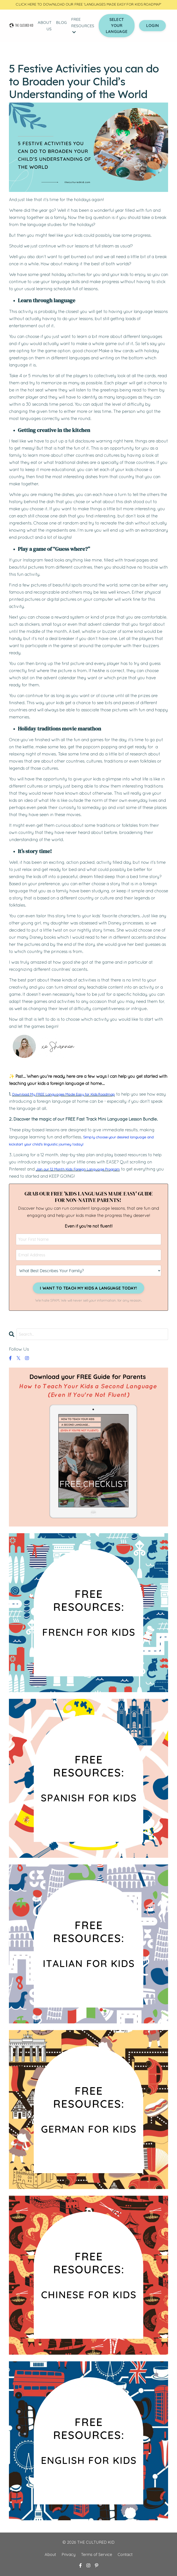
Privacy (68, 2555)
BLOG (61, 30)
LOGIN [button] (152, 34)
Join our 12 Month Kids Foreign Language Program (86, 1169)
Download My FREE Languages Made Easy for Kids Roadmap (72, 1095)
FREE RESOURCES (82, 33)
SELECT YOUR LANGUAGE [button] (116, 34)
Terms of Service (97, 2555)
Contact (125, 2555)
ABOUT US (45, 33)
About (50, 2555)
